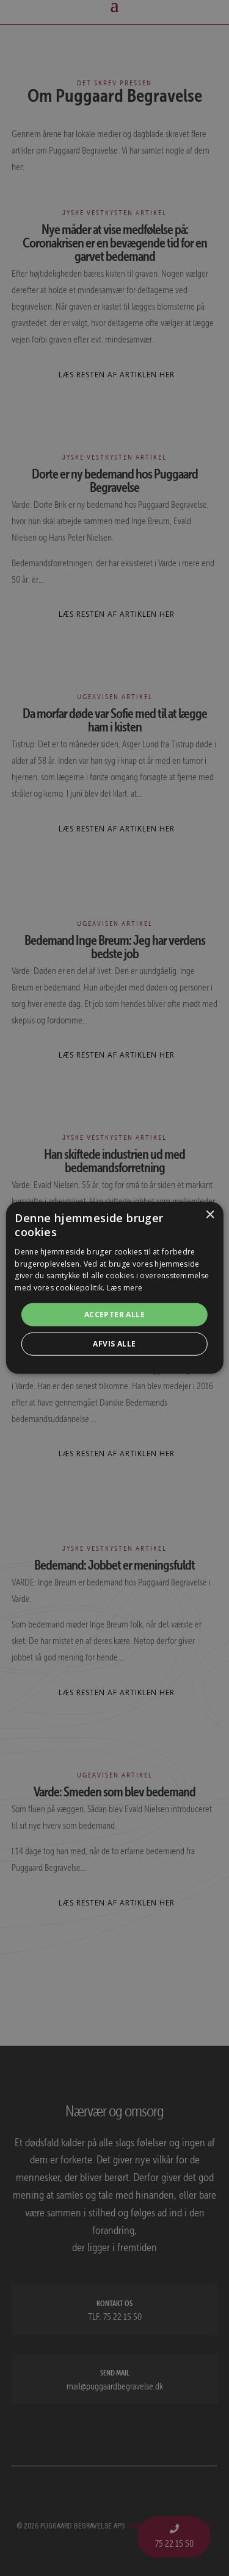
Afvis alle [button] (114, 1344)
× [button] (209, 1215)
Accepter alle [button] (114, 1314)
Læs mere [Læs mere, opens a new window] (124, 1288)
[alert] (114, 1288)
